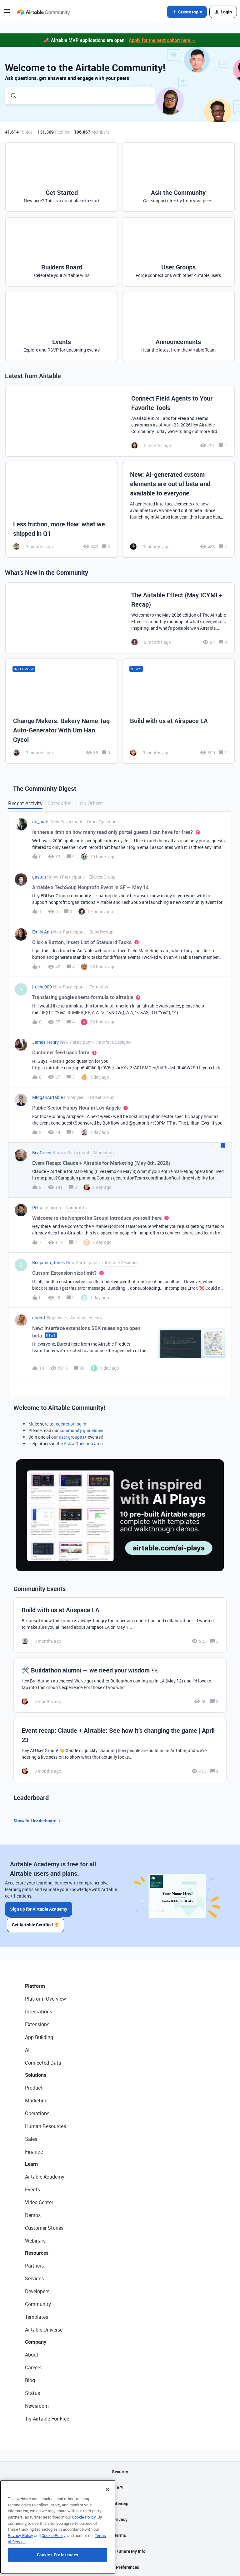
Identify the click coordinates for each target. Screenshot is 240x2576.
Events (32, 2188)
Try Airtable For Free (47, 2418)
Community (38, 2303)
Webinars (35, 2240)
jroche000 (42, 987)
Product (34, 2087)
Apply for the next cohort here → (162, 40)
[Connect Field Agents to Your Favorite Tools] (120, 421)
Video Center (39, 2201)
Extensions (37, 2023)
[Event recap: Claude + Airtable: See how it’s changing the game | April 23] (120, 1750)
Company (35, 2341)
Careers (33, 2366)
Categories (59, 803)
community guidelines (81, 1430)
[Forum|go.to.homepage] (43, 12)
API (120, 2487)
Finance (34, 2151)
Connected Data (43, 2062)
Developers (37, 2290)
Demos (33, 2214)
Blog (30, 2379)
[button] (7, 13)
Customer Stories (44, 2227)
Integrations (38, 2010)
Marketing (36, 2099)
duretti (38, 1318)
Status (32, 2392)
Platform (35, 1985)
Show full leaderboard (38, 1821)
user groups (70, 1437)
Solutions (35, 2074)
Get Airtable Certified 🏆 (36, 1924)
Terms (120, 2535)
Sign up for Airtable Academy (38, 1909)
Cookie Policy (84, 2556)
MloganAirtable (47, 1097)
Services (34, 2277)
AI (27, 2049)
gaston (39, 877)
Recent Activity (25, 803)
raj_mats (40, 822)
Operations (37, 2112)
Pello (37, 1207)
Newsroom (37, 2405)
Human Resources (45, 2125)
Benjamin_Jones (48, 1262)
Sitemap (120, 2503)
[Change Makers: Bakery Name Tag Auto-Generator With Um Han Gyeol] (61, 711)
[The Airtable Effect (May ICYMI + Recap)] (120, 617)
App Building (39, 2036)
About (31, 2354)
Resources (36, 2252)
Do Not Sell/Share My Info (120, 2551)
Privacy (120, 2519)
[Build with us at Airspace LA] (178, 711)
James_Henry (45, 1042)
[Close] (107, 2529)
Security (120, 2471)
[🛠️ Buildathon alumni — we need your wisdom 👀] (120, 1685)
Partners (34, 2265)
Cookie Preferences (120, 2566)
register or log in (70, 1424)
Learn (31, 2163)
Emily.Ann (42, 932)
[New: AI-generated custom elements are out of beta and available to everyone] (178, 510)
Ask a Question (78, 1443)
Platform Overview (45, 1998)
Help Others (89, 803)
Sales (31, 2138)
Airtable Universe (43, 2329)
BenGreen (41, 1152)
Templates (36, 2316)
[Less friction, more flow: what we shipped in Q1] (61, 510)
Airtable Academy (44, 2176)
